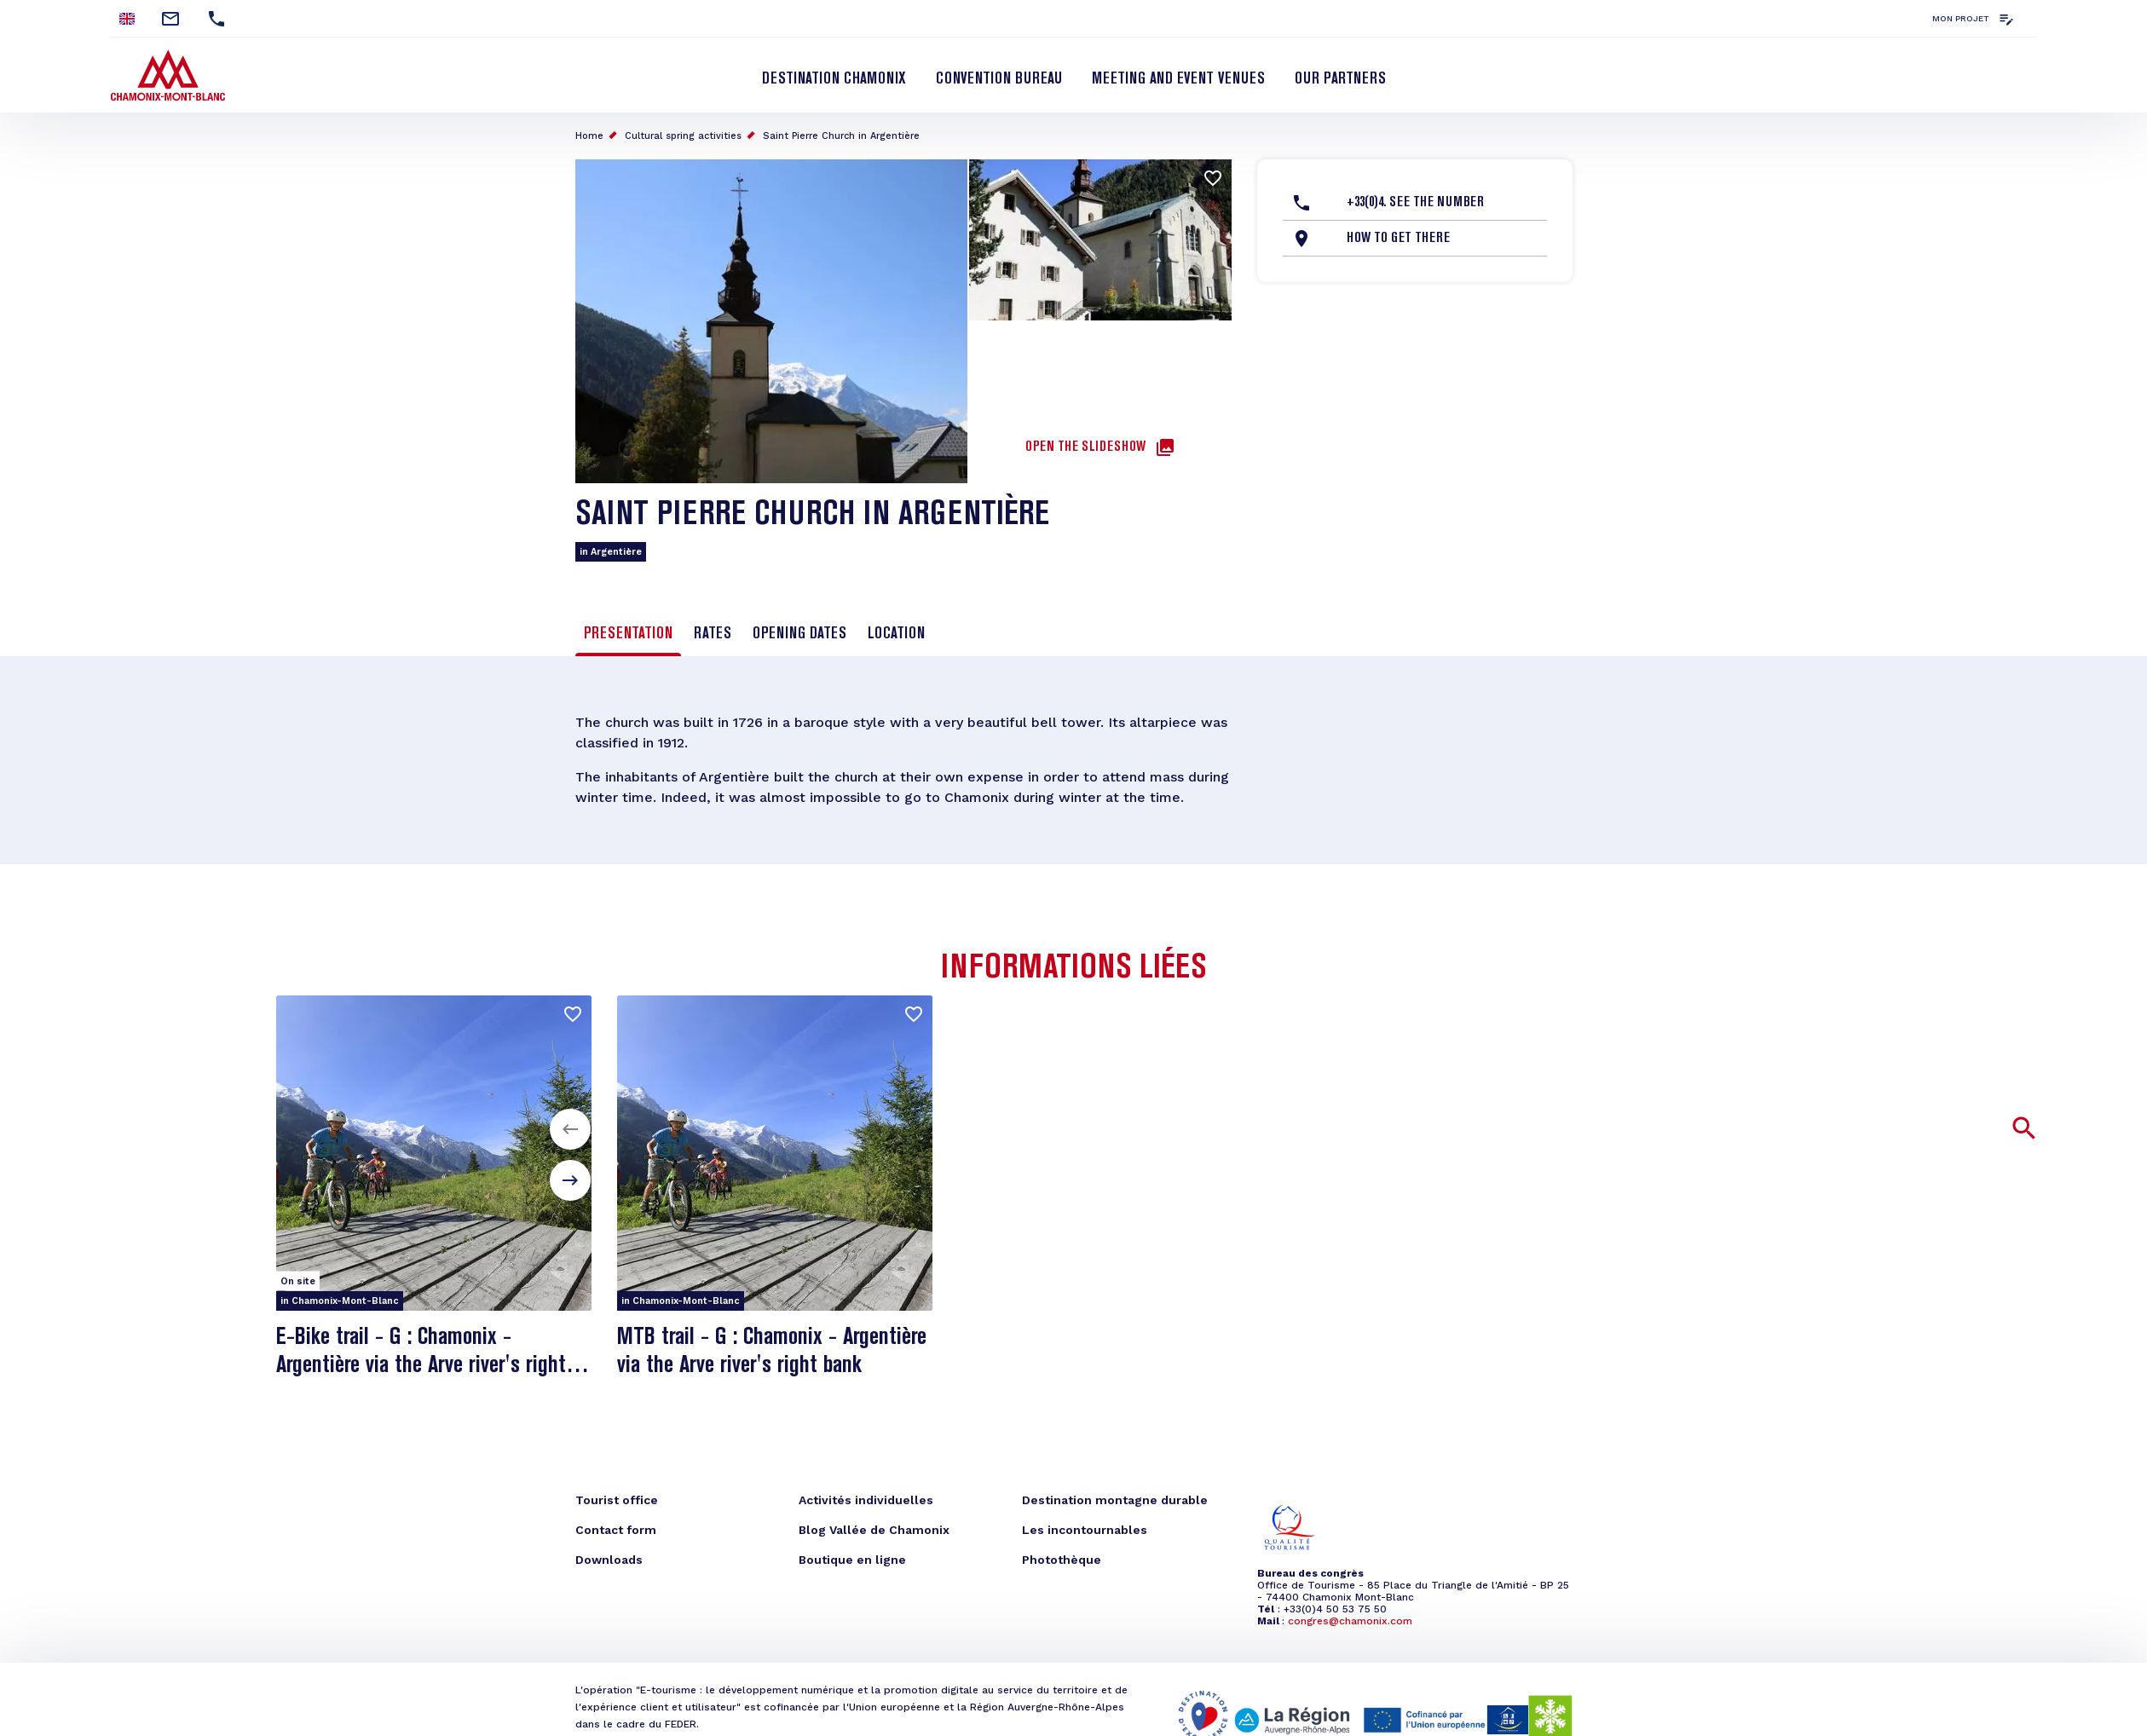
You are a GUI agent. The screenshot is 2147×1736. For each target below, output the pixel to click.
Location (896, 634)
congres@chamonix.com (1350, 1621)
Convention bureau (999, 79)
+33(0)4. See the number (1415, 203)
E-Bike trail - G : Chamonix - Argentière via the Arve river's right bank (421, 1365)
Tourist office (616, 1500)
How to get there (1398, 239)
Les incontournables (1084, 1530)
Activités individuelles (866, 1500)
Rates (712, 634)
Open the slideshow (1085, 447)
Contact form (615, 1530)
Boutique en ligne (852, 1559)
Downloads (609, 1559)
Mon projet (1960, 18)
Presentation (628, 634)
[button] (570, 1129)
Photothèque (1061, 1559)
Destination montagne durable (1115, 1500)
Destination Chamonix (834, 79)
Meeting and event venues (1178, 79)
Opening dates (799, 634)
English (127, 19)
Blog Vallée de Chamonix (874, 1530)
